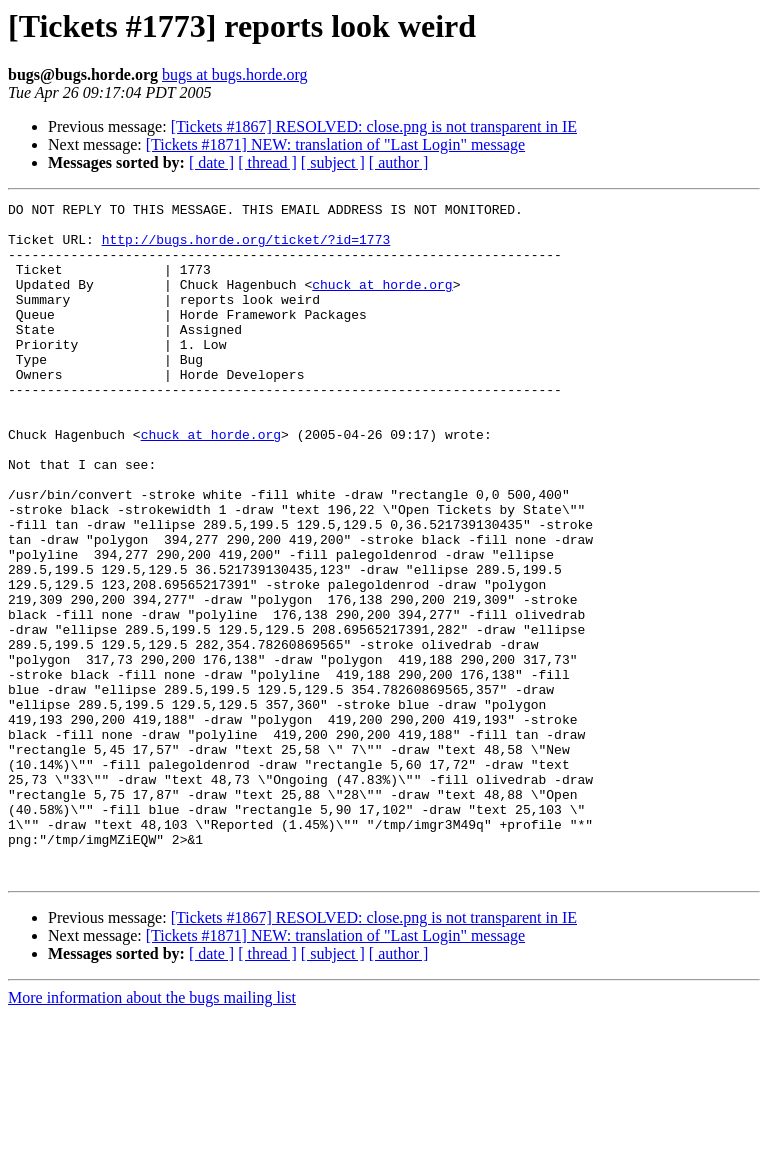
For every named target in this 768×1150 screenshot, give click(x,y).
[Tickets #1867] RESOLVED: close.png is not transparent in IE (374, 126)
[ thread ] (267, 162)
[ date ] (211, 162)
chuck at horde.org (382, 302)
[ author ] (399, 162)
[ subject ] (333, 162)
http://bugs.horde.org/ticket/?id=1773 (246, 248)
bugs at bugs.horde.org (234, 74)
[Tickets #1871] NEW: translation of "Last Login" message (335, 144)
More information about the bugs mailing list (152, 1132)
